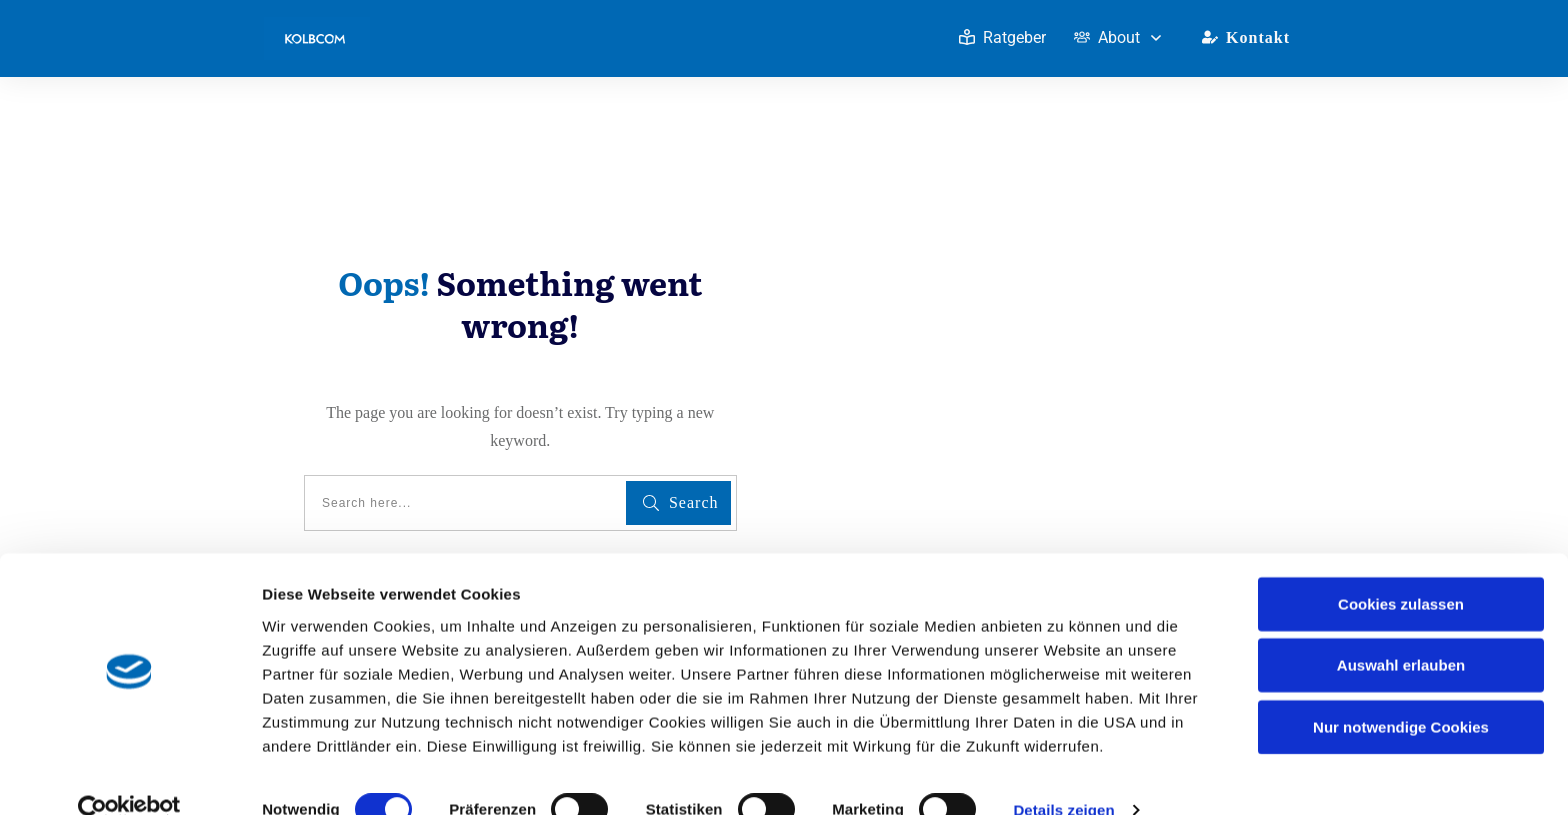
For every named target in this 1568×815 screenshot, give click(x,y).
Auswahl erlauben (1401, 630)
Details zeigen (1063, 775)
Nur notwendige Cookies (1401, 691)
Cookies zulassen (1401, 568)
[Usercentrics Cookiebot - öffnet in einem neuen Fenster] (129, 776)
